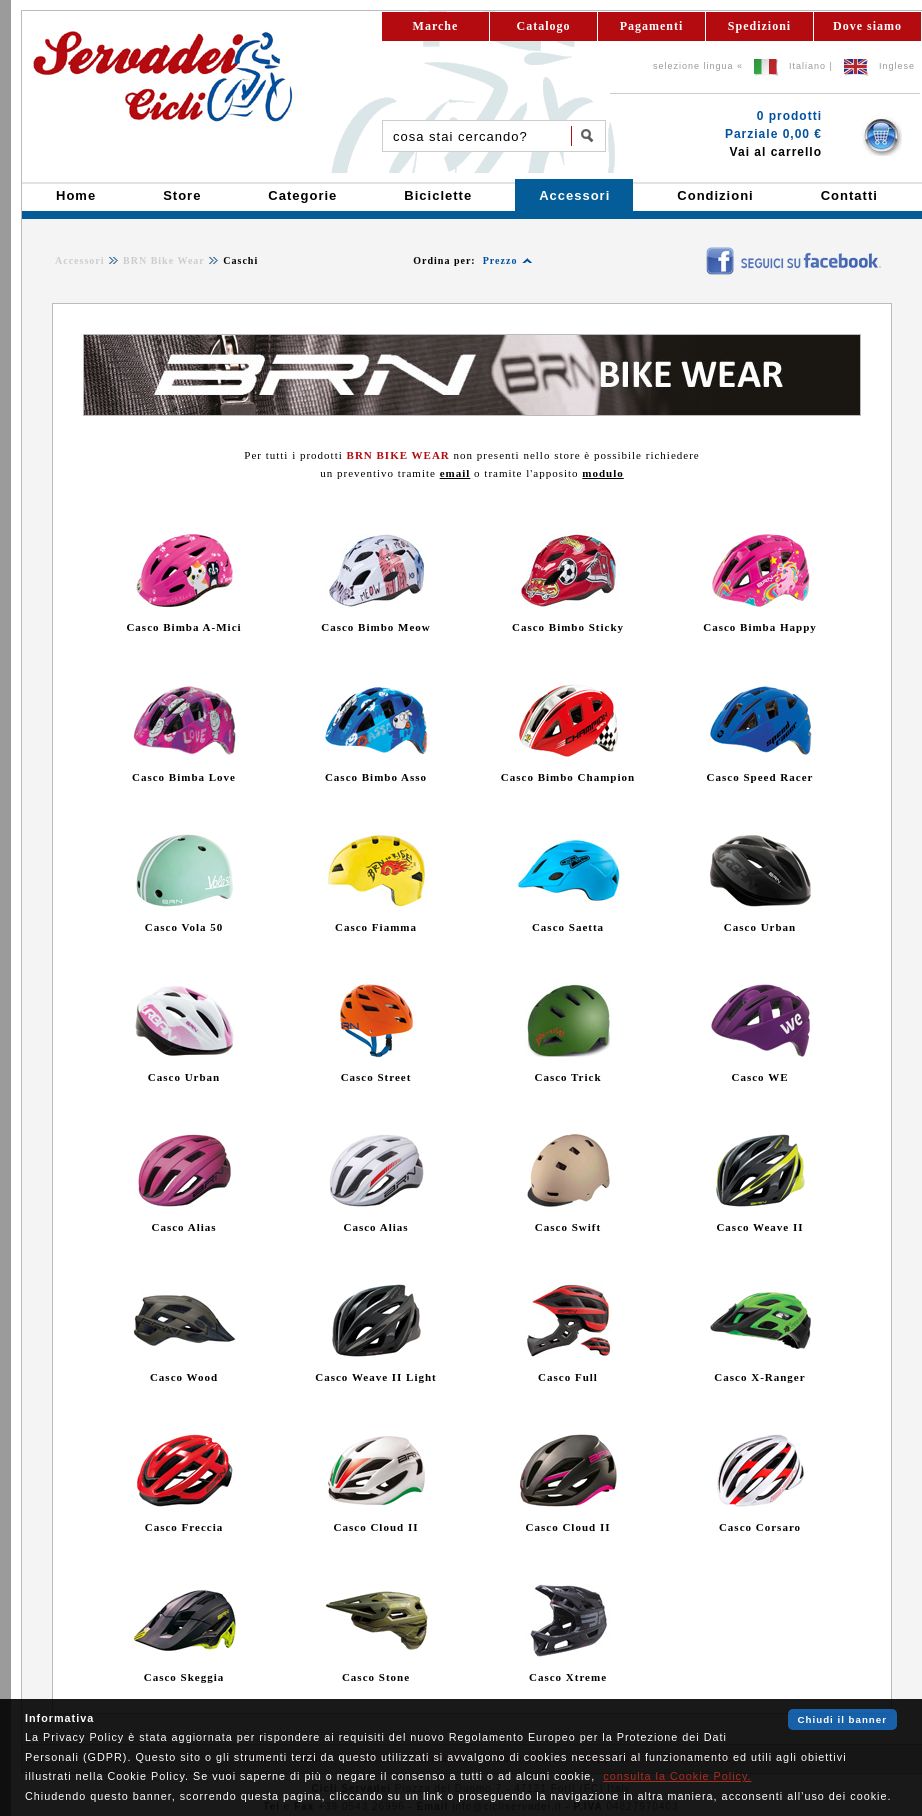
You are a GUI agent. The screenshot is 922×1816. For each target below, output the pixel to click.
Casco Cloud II (376, 1527)
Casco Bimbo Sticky (568, 627)
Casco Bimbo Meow (376, 627)
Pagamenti (652, 26)
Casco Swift (568, 1227)
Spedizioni (759, 26)
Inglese (897, 66)
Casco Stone (376, 1677)
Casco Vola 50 (184, 927)
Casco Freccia (184, 1527)
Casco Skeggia (184, 1677)
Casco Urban (760, 927)
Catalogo (544, 26)
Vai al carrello (776, 152)
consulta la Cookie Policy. (677, 1776)
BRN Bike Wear (164, 260)
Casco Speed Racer (760, 777)
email (455, 473)
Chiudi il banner (842, 1719)
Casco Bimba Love (184, 777)
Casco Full (568, 1377)
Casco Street (376, 1077)
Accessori (80, 260)
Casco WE (760, 1077)
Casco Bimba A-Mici (183, 627)
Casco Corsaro (760, 1527)
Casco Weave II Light (376, 1377)
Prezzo (500, 260)
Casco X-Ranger (759, 1377)
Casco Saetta (568, 927)
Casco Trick (567, 1077)
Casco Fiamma (376, 927)
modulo (602, 473)
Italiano (807, 66)
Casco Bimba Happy (760, 627)
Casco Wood (184, 1377)
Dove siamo (867, 26)
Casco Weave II (759, 1227)
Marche (436, 26)
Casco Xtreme (568, 1677)
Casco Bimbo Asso (376, 777)
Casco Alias (183, 1227)
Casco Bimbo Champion (568, 777)
